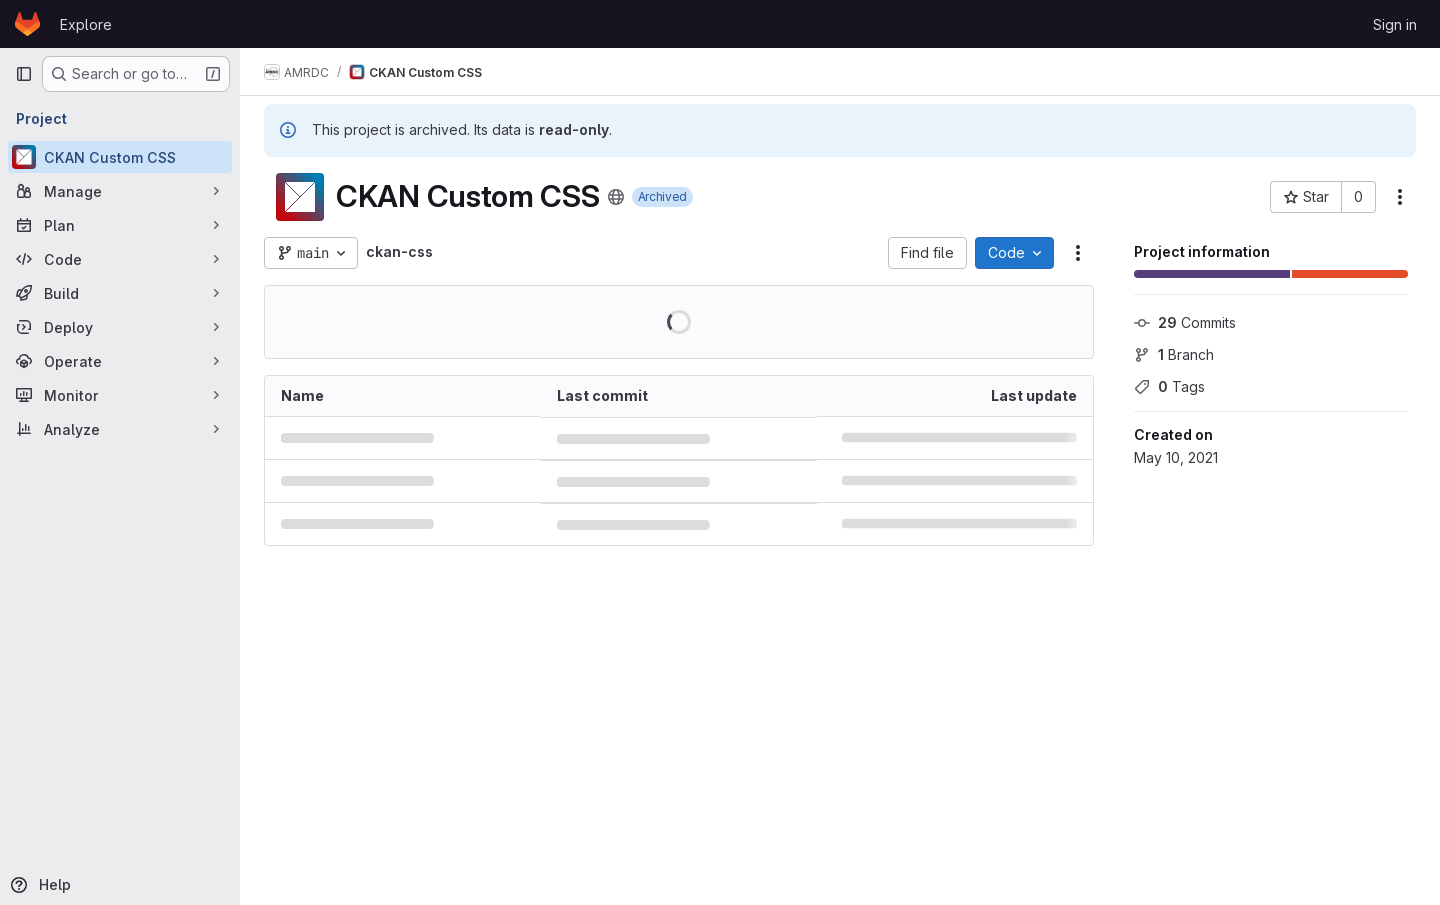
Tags (1169, 386)
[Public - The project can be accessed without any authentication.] (616, 197)
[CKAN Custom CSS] (120, 157)
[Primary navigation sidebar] (24, 74)
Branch (1174, 354)
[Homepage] (27, 24)
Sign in (1395, 24)
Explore (86, 24)
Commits (1185, 322)
